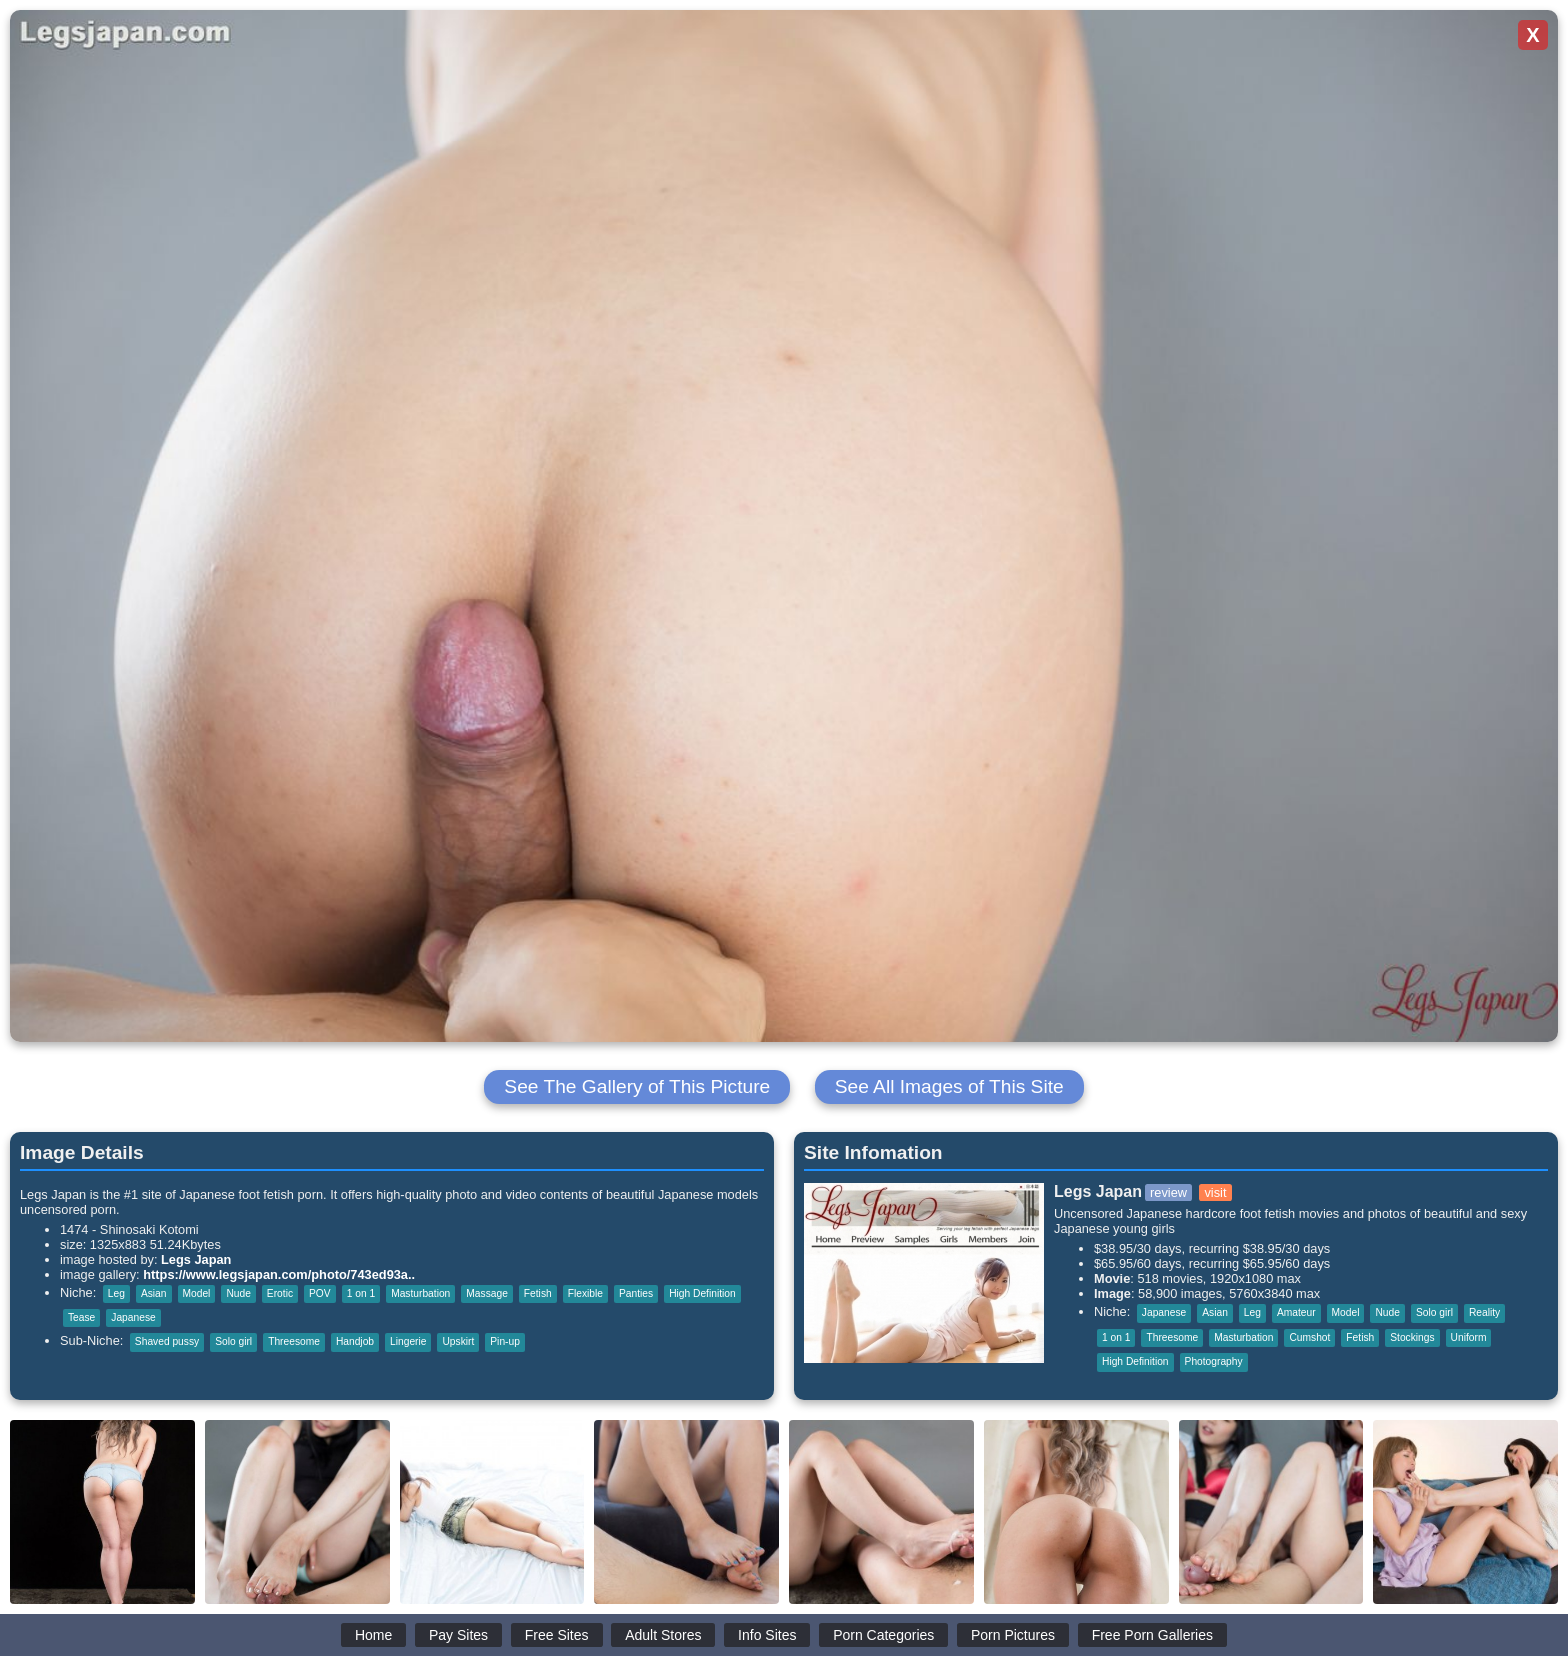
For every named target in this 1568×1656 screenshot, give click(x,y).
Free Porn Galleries (1152, 1635)
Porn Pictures (1013, 1635)
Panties (636, 1293)
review (1168, 1192)
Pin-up (505, 1341)
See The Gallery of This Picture (637, 1086)
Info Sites (767, 1635)
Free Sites (557, 1635)
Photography (1214, 1361)
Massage (487, 1293)
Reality (1484, 1312)
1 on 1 (361, 1293)
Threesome (294, 1341)
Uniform (1469, 1337)
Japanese (133, 1317)
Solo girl (233, 1341)
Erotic (280, 1293)
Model (197, 1293)
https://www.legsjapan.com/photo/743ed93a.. (279, 1274)
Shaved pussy (167, 1341)
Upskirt (458, 1341)
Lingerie (408, 1341)
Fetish (538, 1293)
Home (373, 1635)
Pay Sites (458, 1635)
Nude (238, 1293)
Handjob (355, 1341)
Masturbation (420, 1293)
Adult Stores (663, 1635)
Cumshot (1309, 1337)
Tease (81, 1317)
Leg (116, 1293)
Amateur (1296, 1312)
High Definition (702, 1293)
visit (1215, 1192)
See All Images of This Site (949, 1086)
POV (320, 1293)
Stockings (1412, 1337)
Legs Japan (196, 1259)
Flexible (585, 1293)
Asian (154, 1293)
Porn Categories (883, 1635)
